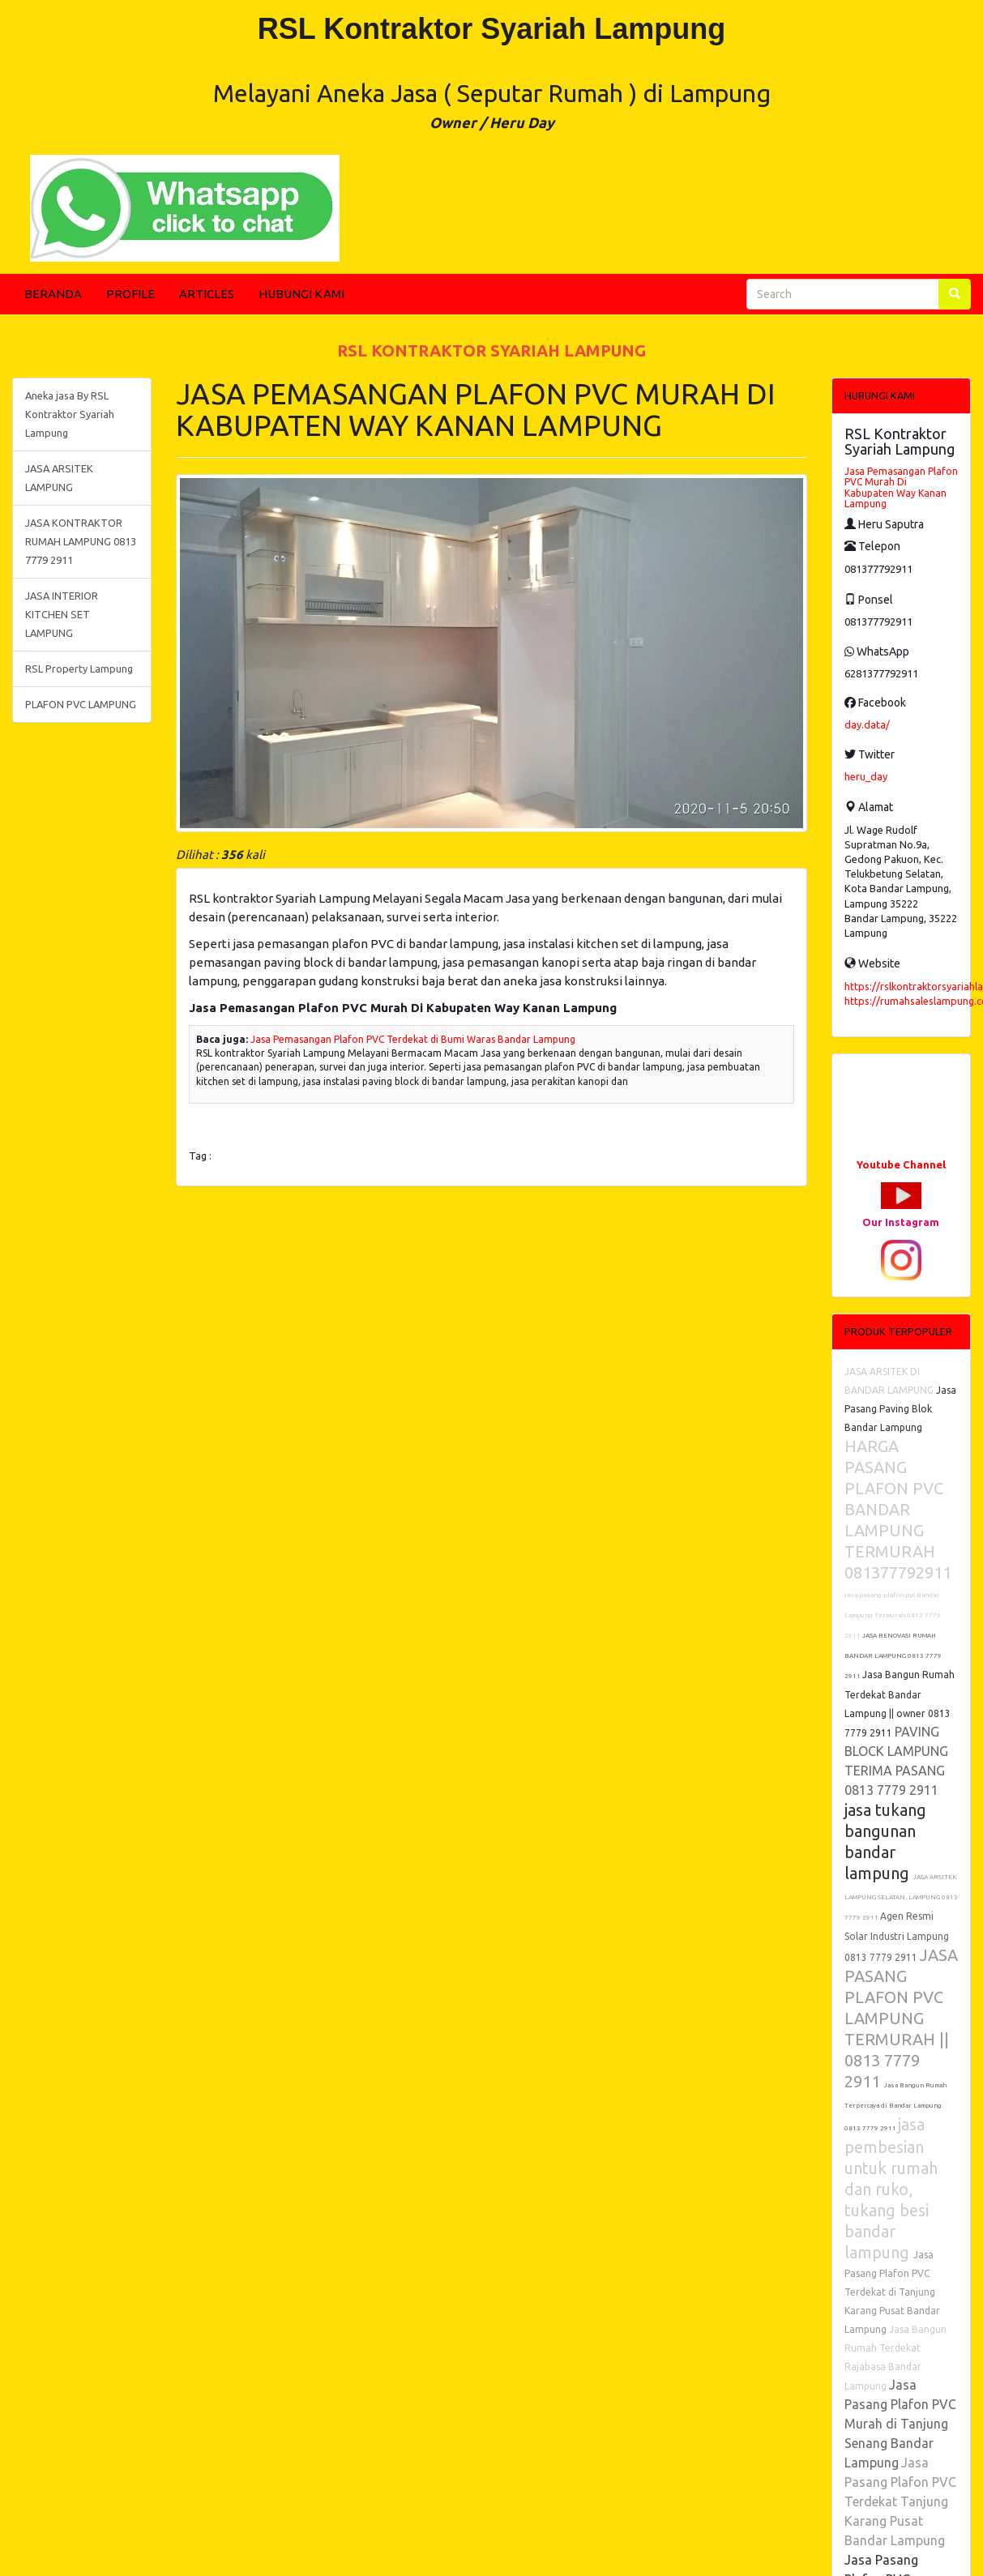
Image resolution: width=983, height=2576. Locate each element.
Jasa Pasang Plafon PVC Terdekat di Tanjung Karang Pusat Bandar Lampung (892, 2292)
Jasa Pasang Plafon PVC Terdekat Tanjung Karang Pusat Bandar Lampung (900, 2501)
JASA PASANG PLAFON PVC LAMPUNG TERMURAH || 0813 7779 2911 (901, 2018)
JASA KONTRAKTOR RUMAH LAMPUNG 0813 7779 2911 (80, 541)
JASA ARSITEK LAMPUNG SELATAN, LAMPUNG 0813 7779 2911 (901, 1897)
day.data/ (867, 724)
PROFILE (130, 294)
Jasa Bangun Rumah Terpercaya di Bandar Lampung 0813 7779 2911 (895, 2107)
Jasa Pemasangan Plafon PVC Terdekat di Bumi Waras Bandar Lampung (412, 1039)
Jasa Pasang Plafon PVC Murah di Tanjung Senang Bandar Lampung (900, 2423)
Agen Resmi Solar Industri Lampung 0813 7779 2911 (896, 1937)
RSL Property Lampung (79, 668)
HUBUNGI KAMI (301, 294)
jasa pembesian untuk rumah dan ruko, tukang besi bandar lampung (891, 2188)
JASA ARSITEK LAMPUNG (59, 478)
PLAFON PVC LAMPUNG (80, 704)
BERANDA (53, 294)
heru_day (865, 776)
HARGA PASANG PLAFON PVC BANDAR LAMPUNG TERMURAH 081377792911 (897, 1509)
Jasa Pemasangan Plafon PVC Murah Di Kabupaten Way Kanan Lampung (901, 487)
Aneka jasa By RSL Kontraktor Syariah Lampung (69, 414)
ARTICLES (206, 294)
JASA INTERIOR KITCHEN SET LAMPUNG (61, 614)
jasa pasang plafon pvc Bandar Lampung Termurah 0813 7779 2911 (892, 1615)
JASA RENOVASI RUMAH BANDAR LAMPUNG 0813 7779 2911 (893, 1656)
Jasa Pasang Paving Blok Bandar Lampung (900, 1409)
